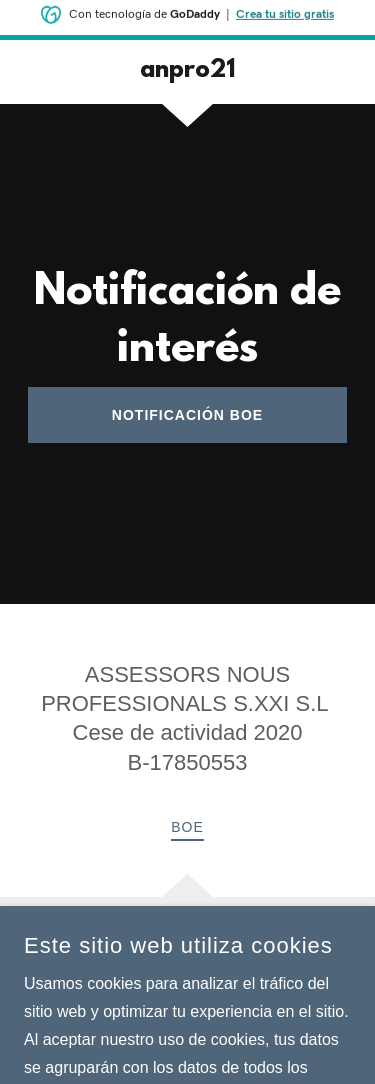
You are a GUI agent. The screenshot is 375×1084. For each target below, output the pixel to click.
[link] (187, 72)
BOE (187, 827)
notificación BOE (187, 415)
